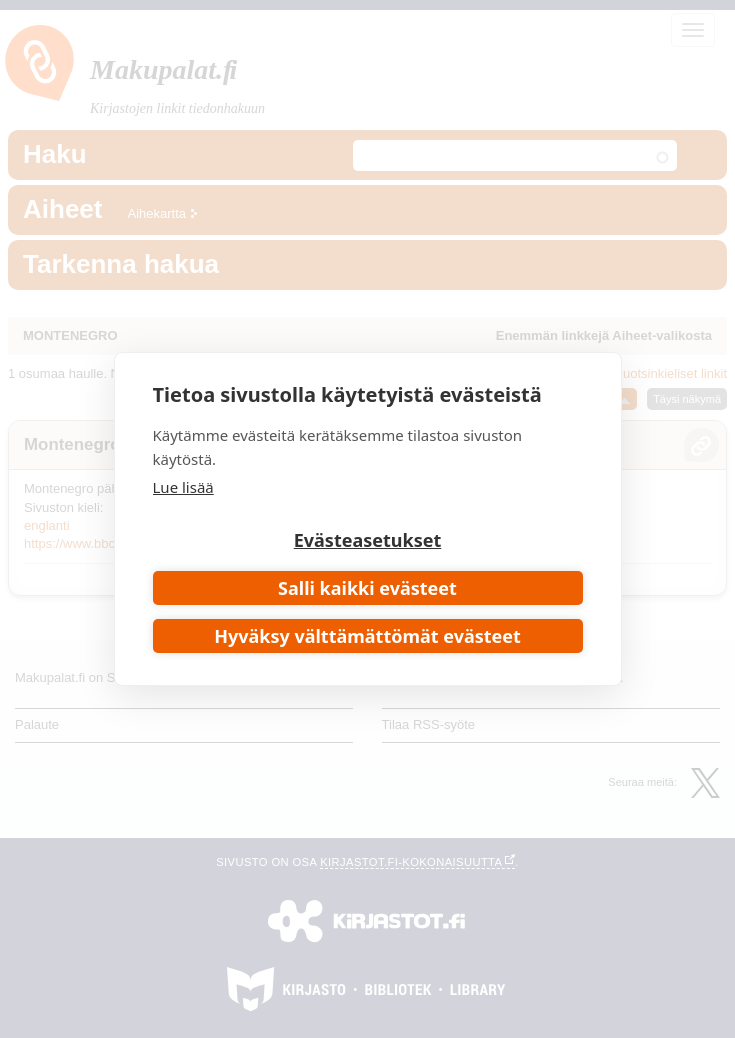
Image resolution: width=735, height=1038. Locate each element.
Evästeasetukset (368, 540)
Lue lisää (183, 487)
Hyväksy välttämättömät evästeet (367, 636)
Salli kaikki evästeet (367, 588)
